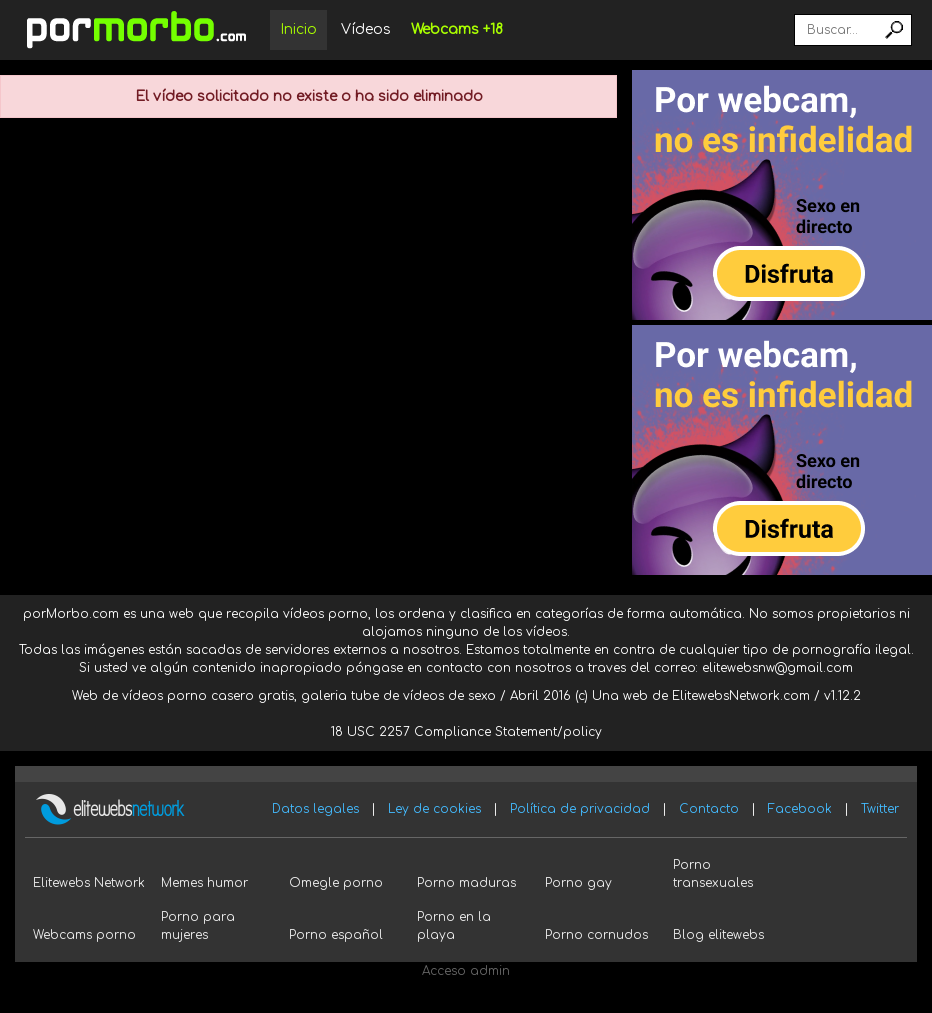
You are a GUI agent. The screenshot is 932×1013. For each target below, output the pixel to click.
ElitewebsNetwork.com (741, 696)
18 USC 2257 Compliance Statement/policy (466, 732)
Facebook (800, 809)
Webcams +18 (457, 29)
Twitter (880, 809)
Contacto (709, 809)
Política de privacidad (580, 809)
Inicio (298, 29)
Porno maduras (466, 883)
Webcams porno (84, 935)
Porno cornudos (596, 935)
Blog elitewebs (718, 935)
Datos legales (315, 809)
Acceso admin (466, 971)
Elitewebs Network (89, 883)
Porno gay (578, 883)
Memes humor (204, 883)
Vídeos (366, 29)
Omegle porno (336, 883)
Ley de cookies (434, 809)
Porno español (336, 935)
